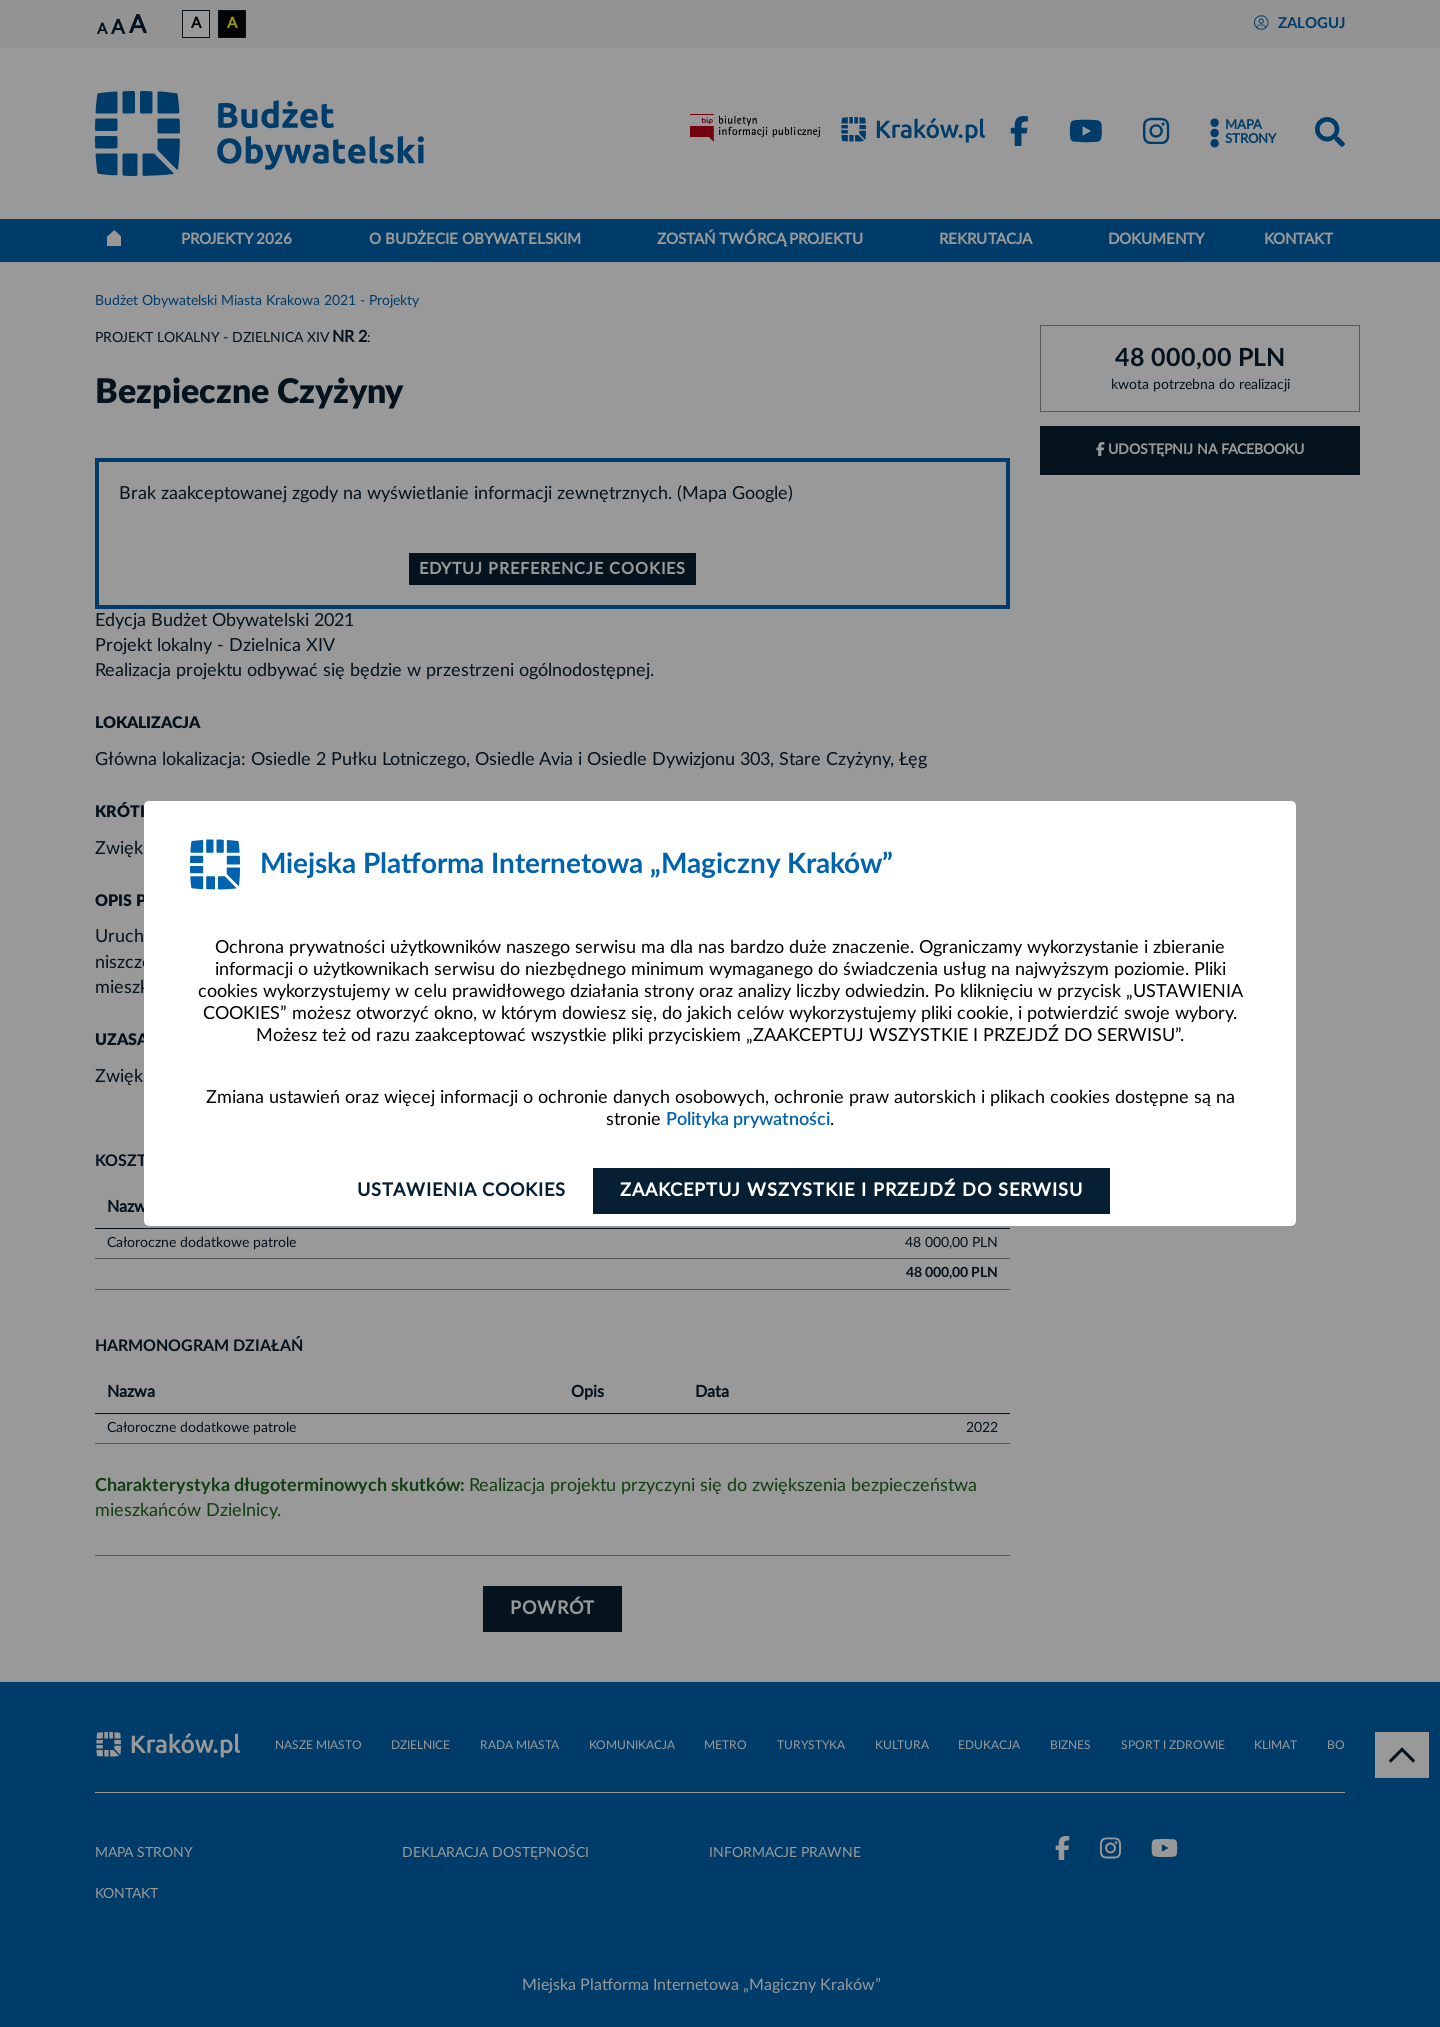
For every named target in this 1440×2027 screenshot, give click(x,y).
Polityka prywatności (748, 1120)
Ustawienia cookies (461, 1191)
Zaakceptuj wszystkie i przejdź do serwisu (851, 1191)
